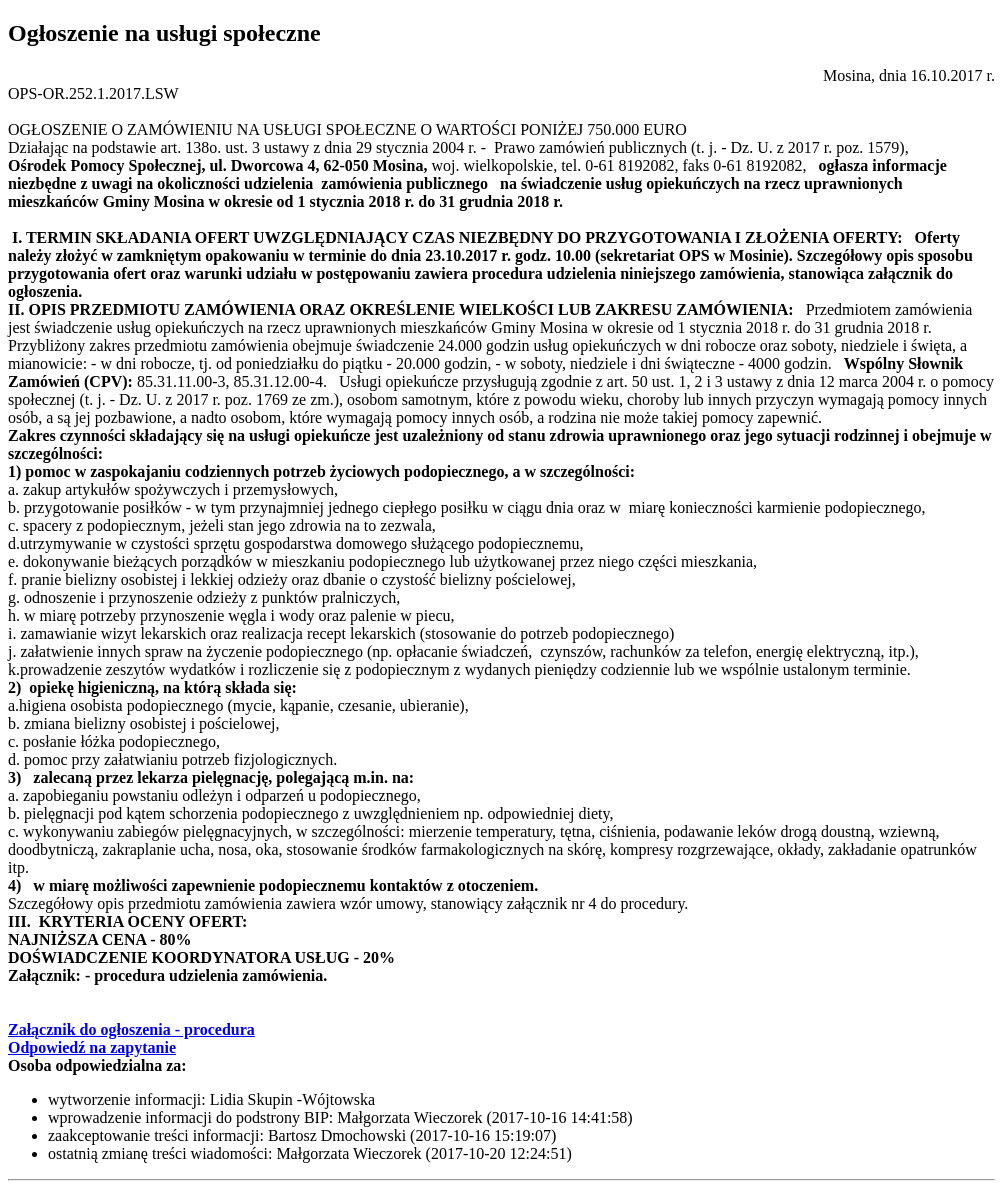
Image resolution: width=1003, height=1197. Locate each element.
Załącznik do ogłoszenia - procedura (131, 1029)
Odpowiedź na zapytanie (92, 1047)
